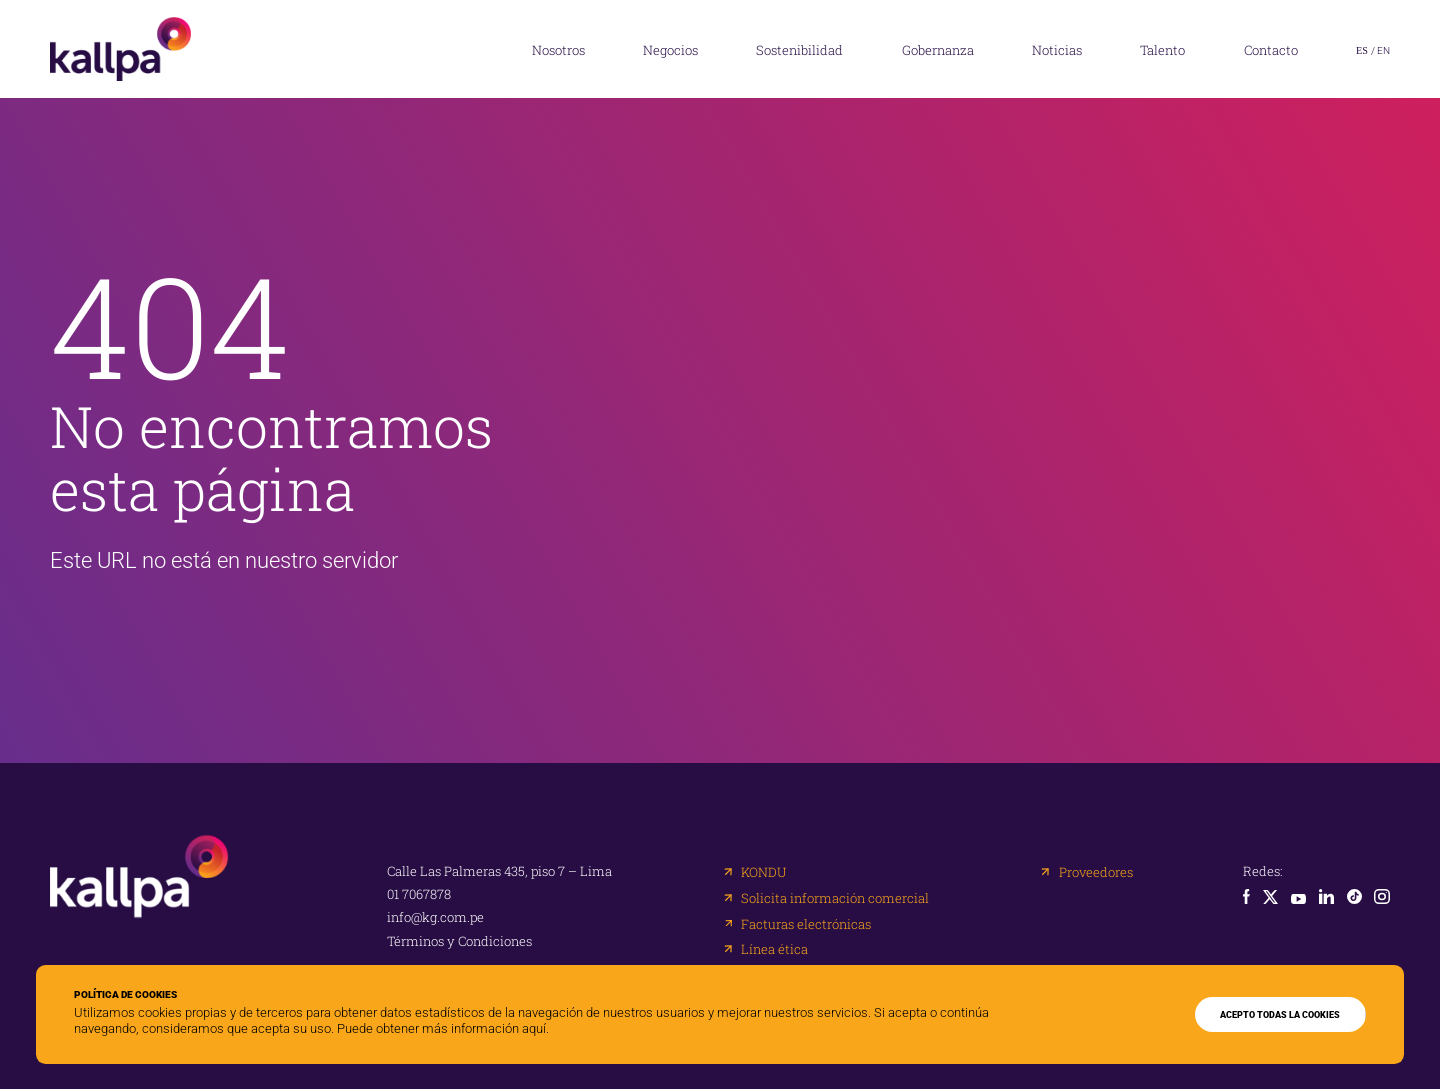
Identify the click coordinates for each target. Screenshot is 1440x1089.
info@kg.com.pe (435, 917)
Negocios (670, 50)
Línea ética (774, 949)
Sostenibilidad (799, 50)
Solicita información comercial (835, 898)
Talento (1162, 50)
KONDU (763, 872)
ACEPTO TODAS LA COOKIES (1280, 1014)
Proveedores (1096, 872)
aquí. (535, 1028)
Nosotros (558, 50)
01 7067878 (419, 894)
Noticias (1057, 50)
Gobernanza (938, 50)
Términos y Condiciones (459, 941)
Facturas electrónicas (806, 924)
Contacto (1271, 50)
